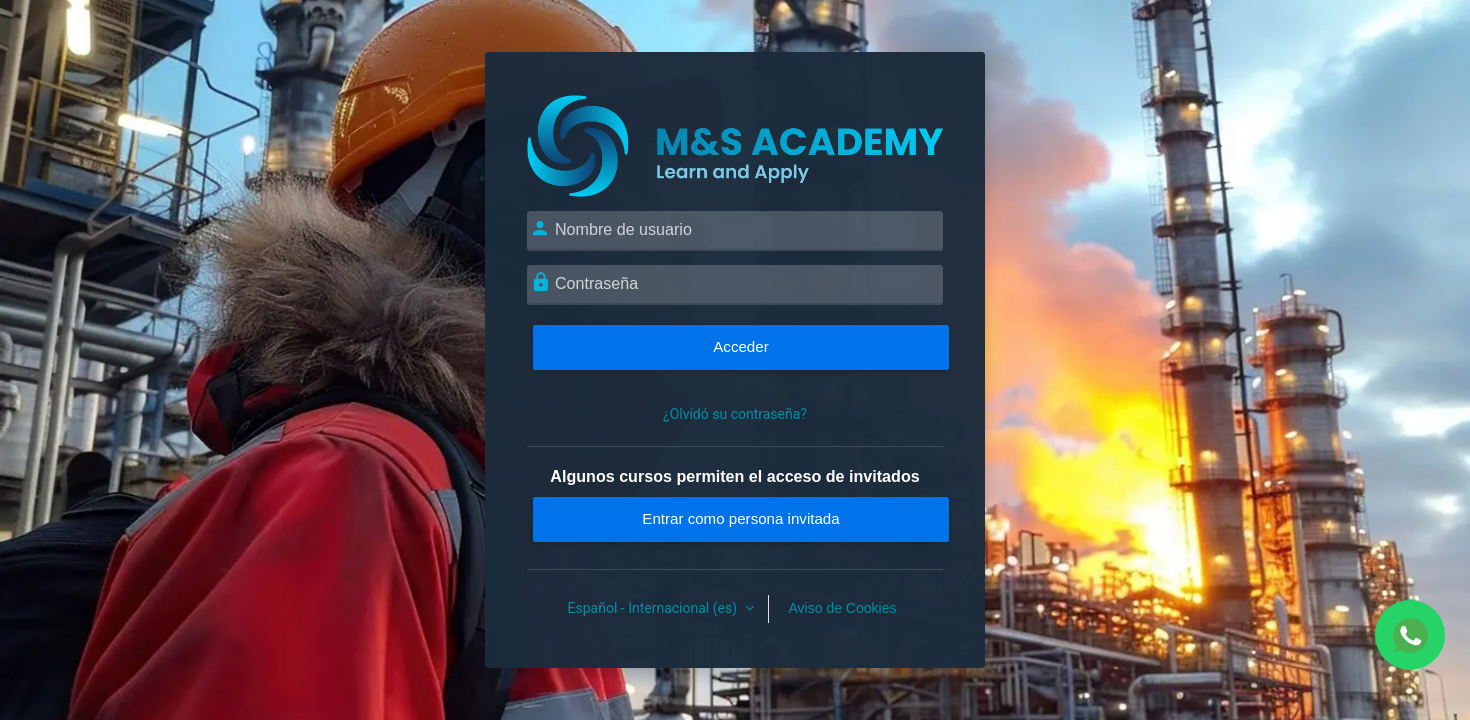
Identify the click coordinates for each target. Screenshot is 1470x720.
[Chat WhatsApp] (1410, 635)
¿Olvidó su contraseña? (735, 414)
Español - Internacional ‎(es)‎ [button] (654, 608)
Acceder (740, 346)
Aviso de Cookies (843, 608)
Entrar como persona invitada (740, 518)
